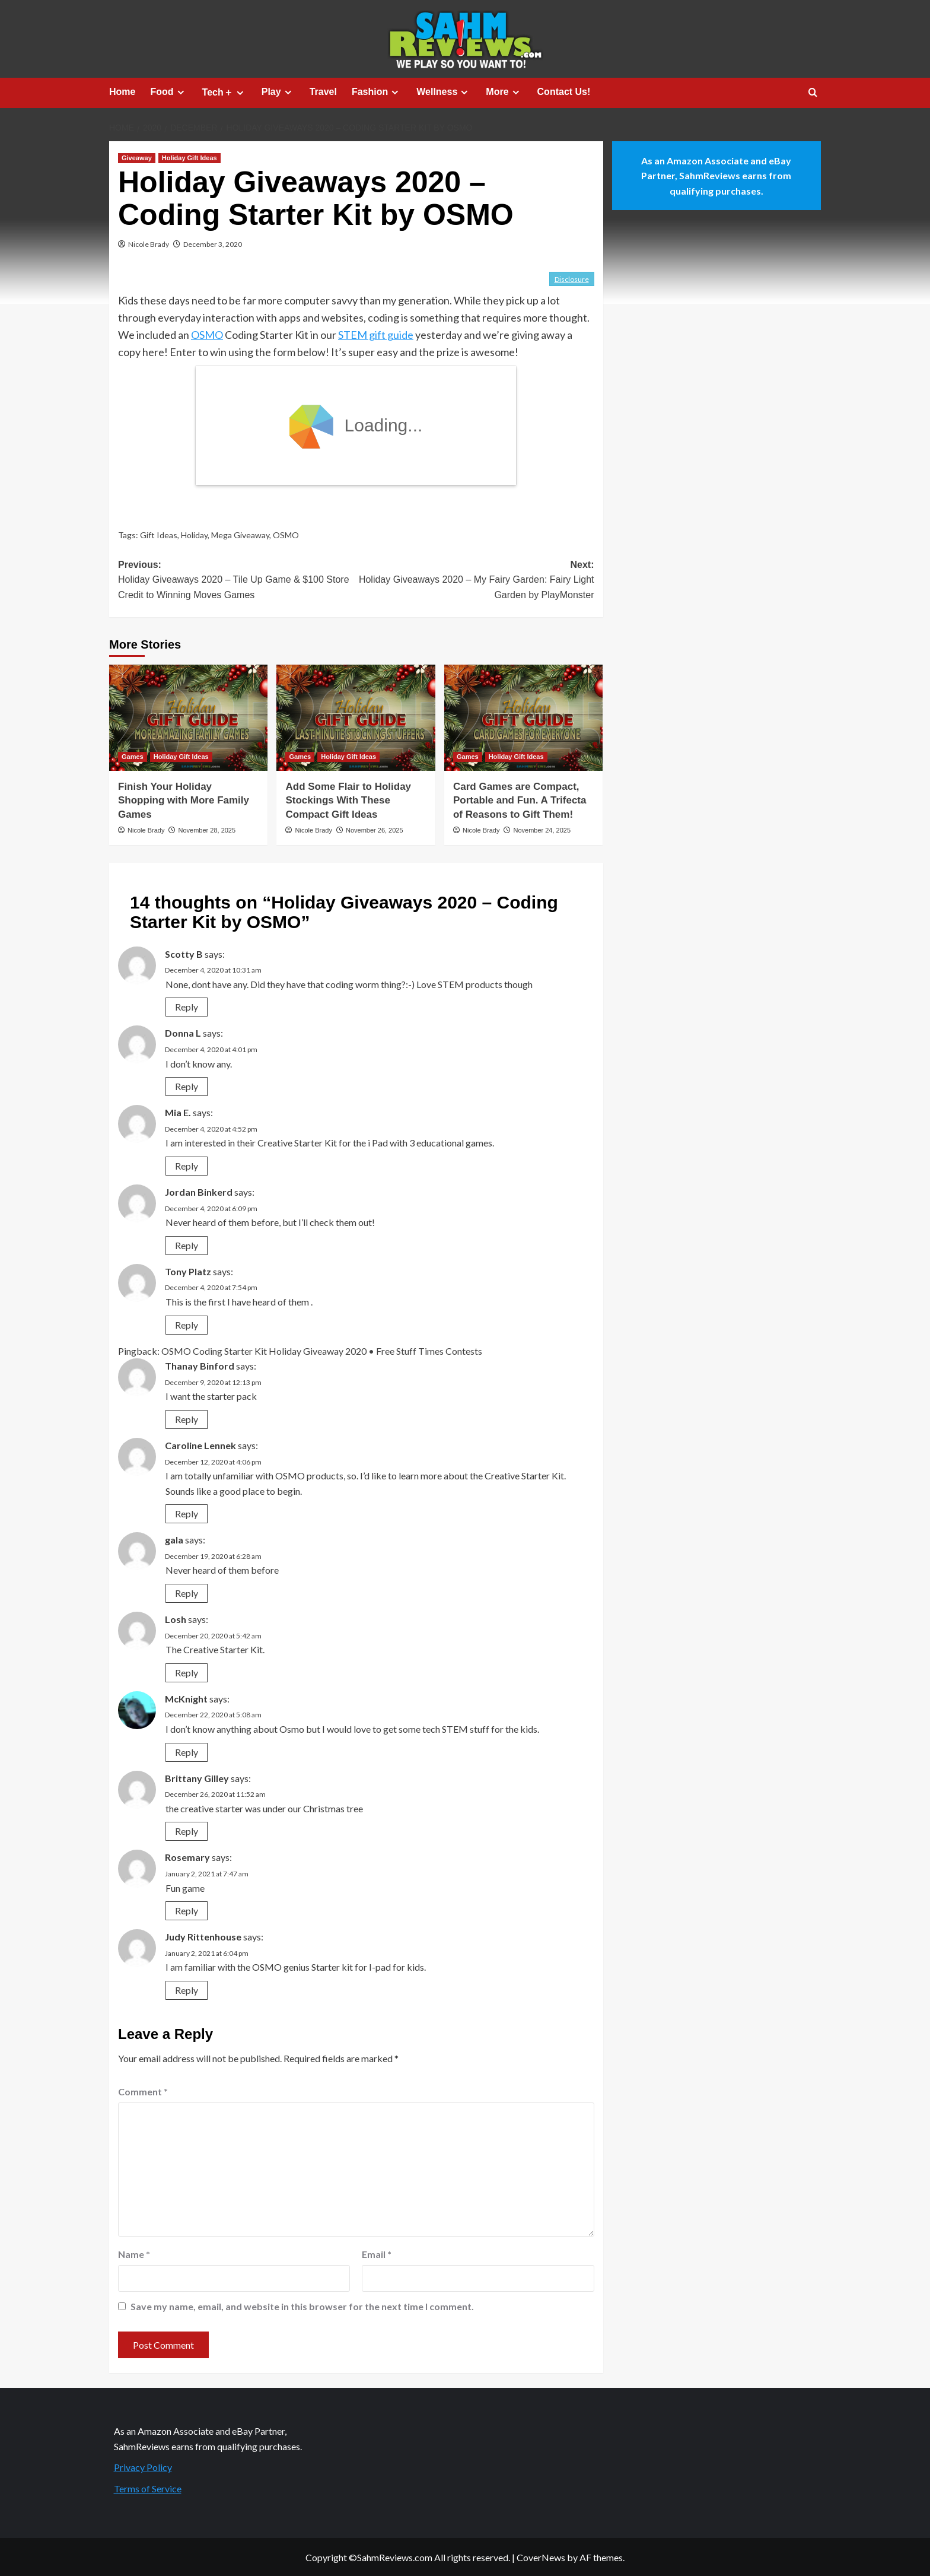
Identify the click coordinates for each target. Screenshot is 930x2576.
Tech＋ (224, 92)
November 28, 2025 (206, 830)
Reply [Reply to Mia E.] (186, 1165)
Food (168, 92)
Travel (323, 92)
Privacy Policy (143, 2467)
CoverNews (541, 2557)
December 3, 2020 (212, 244)
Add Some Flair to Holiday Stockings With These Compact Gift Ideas (348, 801)
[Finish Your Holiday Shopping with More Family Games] (188, 717)
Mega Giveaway (240, 535)
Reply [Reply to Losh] (186, 1672)
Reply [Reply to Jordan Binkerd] (186, 1245)
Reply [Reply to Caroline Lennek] (186, 1513)
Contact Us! (564, 92)
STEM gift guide (375, 334)
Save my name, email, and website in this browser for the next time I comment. (302, 2306)
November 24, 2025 (542, 830)
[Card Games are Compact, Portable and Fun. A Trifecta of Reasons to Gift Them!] (523, 717)
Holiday (194, 535)
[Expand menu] (180, 92)
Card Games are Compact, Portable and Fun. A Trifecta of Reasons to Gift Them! (520, 801)
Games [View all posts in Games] (133, 756)
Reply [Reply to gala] (186, 1593)
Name (134, 2254)
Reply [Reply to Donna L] (186, 1086)
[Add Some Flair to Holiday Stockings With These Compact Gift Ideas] (355, 717)
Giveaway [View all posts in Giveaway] (137, 157)
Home (122, 92)
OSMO (207, 334)
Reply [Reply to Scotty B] (186, 1006)
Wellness (443, 92)
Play (278, 92)
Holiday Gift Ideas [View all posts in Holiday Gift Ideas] (189, 157)
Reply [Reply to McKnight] (186, 1752)
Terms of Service (147, 2488)
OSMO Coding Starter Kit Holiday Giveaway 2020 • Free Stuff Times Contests (321, 1351)
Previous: (237, 581)
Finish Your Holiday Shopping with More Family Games (183, 801)
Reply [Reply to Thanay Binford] (186, 1419)
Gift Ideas (158, 535)
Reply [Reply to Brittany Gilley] (186, 1831)
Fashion (377, 92)
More (504, 92)
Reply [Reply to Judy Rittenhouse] (186, 1990)
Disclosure (572, 279)
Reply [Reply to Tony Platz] (186, 1324)
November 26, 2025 (374, 830)
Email (376, 2254)
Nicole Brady (148, 244)
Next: (475, 581)
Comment (143, 2091)
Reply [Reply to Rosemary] (186, 1910)
